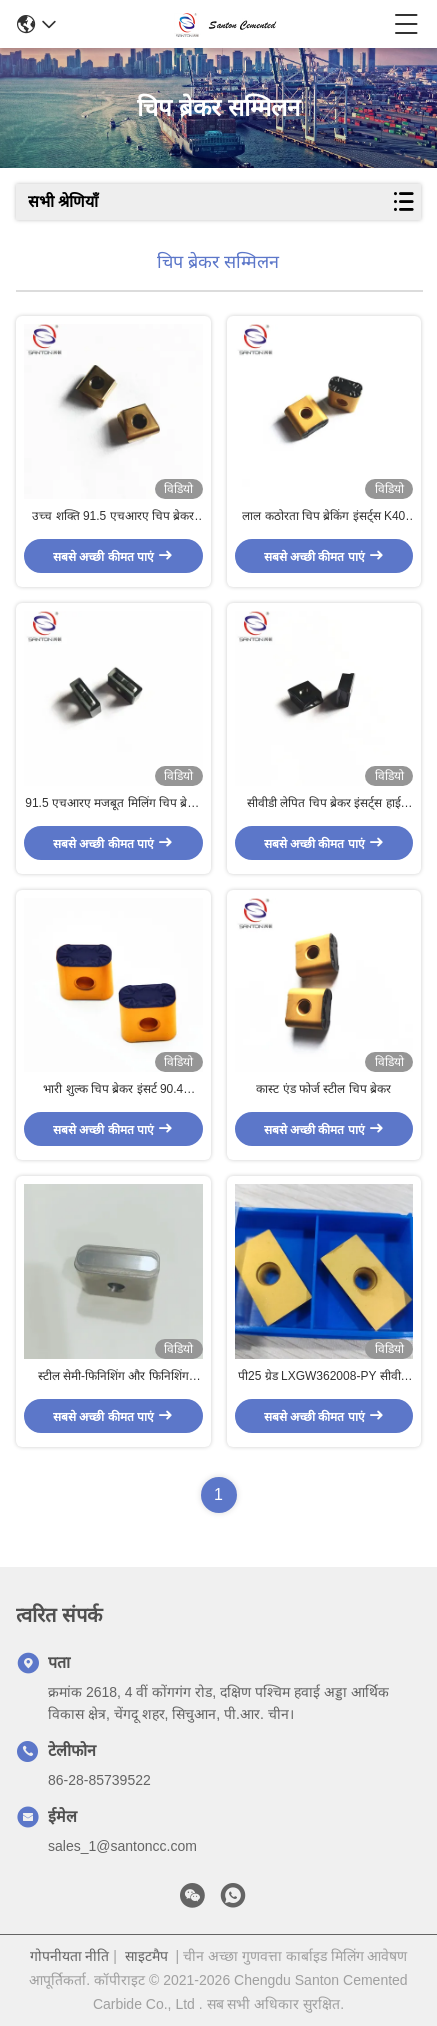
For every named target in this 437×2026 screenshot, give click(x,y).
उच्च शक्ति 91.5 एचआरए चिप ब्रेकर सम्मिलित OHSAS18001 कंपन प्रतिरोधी (113, 517)
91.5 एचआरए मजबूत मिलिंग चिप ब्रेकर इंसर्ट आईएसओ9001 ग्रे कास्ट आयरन (113, 804)
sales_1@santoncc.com (122, 1846)
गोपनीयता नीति (70, 1956)
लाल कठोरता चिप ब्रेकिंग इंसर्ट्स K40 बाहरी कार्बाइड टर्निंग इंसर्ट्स (323, 517)
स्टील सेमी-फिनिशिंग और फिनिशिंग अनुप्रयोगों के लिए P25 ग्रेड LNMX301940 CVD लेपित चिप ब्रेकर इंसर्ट (113, 1377)
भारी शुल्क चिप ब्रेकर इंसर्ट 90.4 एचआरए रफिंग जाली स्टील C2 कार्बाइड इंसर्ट (113, 1090)
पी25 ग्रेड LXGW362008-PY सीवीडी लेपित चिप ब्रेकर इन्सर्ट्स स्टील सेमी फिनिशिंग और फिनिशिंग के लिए (324, 1377)
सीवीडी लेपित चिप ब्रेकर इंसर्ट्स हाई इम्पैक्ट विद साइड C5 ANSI (324, 804)
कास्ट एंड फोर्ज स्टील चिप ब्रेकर (323, 1089)
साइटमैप (146, 1956)
